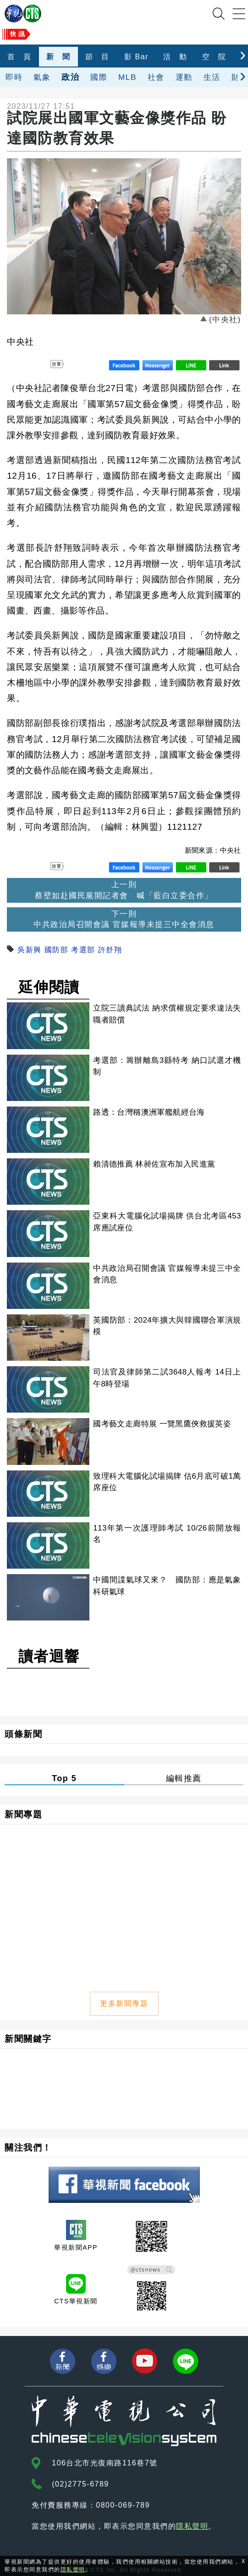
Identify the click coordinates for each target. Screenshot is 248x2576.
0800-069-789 (123, 2505)
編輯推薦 (184, 1778)
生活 (212, 77)
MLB (127, 77)
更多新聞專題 (124, 2003)
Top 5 (64, 1778)
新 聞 (58, 57)
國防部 (56, 950)
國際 (98, 77)
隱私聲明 (192, 2526)
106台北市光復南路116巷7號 (104, 2463)
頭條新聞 (23, 1734)
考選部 (83, 950)
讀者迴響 (49, 1656)
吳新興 (29, 950)
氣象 (41, 77)
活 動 (175, 57)
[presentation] (242, 54)
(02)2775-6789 (80, 2484)
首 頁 (19, 57)
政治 (70, 77)
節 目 (97, 57)
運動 (184, 77)
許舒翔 (110, 950)
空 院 (214, 57)
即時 (14, 77)
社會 (156, 77)
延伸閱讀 (49, 987)
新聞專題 (23, 1814)
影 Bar (136, 57)
